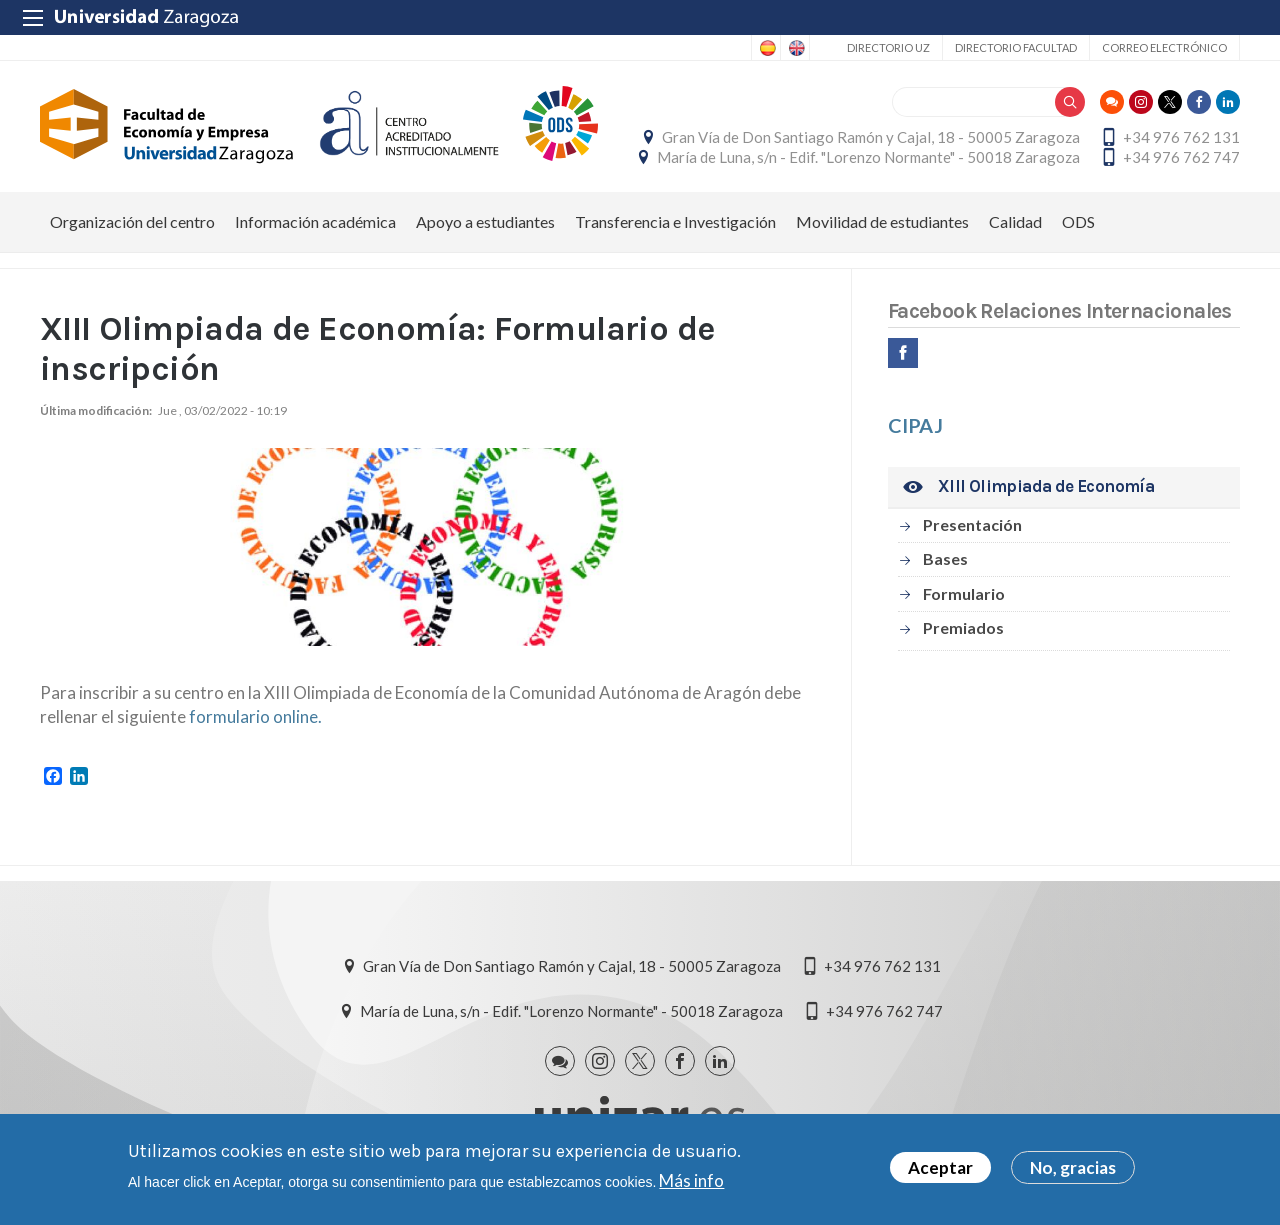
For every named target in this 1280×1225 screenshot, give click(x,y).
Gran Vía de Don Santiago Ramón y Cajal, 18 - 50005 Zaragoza (871, 137)
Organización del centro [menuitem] (132, 221)
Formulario (964, 593)
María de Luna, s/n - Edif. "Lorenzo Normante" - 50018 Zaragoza (868, 157)
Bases (945, 558)
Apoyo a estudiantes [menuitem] (485, 221)
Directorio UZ (888, 47)
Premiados (963, 627)
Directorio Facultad (1016, 47)
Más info (691, 1182)
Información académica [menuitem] (315, 221)
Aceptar (940, 1170)
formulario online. (255, 716)
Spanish (766, 48)
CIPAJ (915, 425)
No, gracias (1073, 1170)
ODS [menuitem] (1078, 221)
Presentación (972, 524)
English (795, 48)
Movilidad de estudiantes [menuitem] (882, 221)
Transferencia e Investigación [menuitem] (675, 221)
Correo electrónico (1164, 47)
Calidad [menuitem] (1015, 221)
